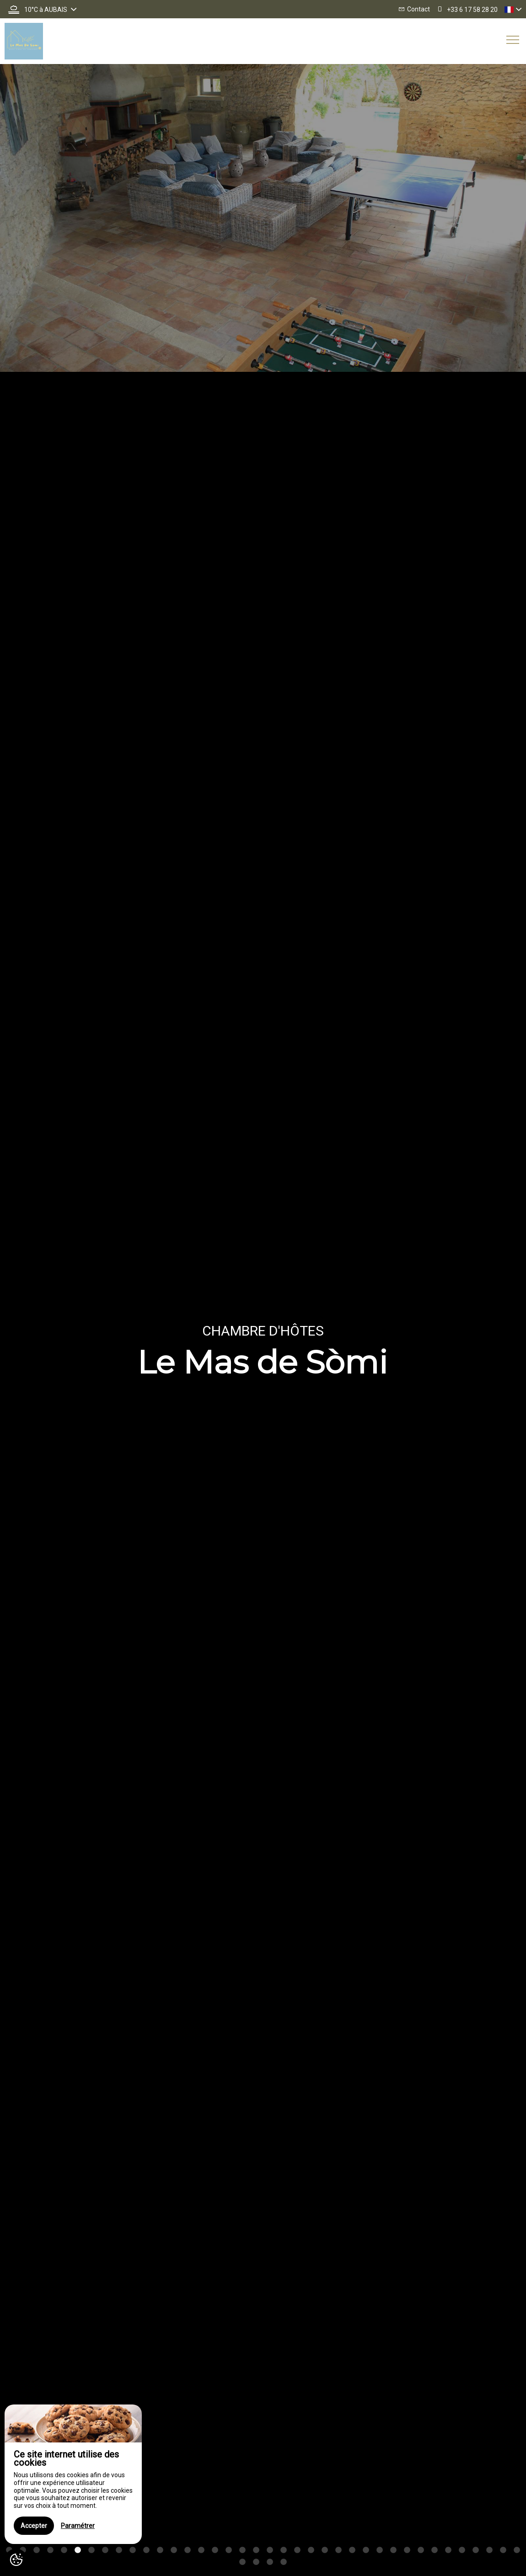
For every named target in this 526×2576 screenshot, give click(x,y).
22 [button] (297, 2550)
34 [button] (462, 2550)
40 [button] (256, 2562)
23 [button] (311, 2550)
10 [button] (132, 2550)
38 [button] (516, 2550)
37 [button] (503, 2550)
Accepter (34, 2525)
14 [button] (187, 2550)
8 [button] (105, 2550)
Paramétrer (78, 2525)
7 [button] (91, 2550)
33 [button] (448, 2550)
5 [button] (64, 2550)
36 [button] (489, 2550)
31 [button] (420, 2550)
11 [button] (146, 2550)
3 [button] (36, 2550)
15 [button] (201, 2550)
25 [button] (338, 2550)
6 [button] (77, 2550)
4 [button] (50, 2550)
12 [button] (160, 2550)
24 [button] (324, 2550)
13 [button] (173, 2550)
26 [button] (352, 2550)
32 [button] (434, 2550)
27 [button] (365, 2550)
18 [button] (242, 2550)
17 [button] (228, 2550)
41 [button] (269, 2562)
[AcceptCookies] (16, 2560)
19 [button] (256, 2550)
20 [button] (269, 2550)
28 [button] (379, 2550)
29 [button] (393, 2550)
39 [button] (242, 2562)
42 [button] (283, 2562)
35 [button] (475, 2550)
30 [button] (407, 2550)
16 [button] (215, 2550)
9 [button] (118, 2550)
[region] (73, 2474)
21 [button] (283, 2550)
